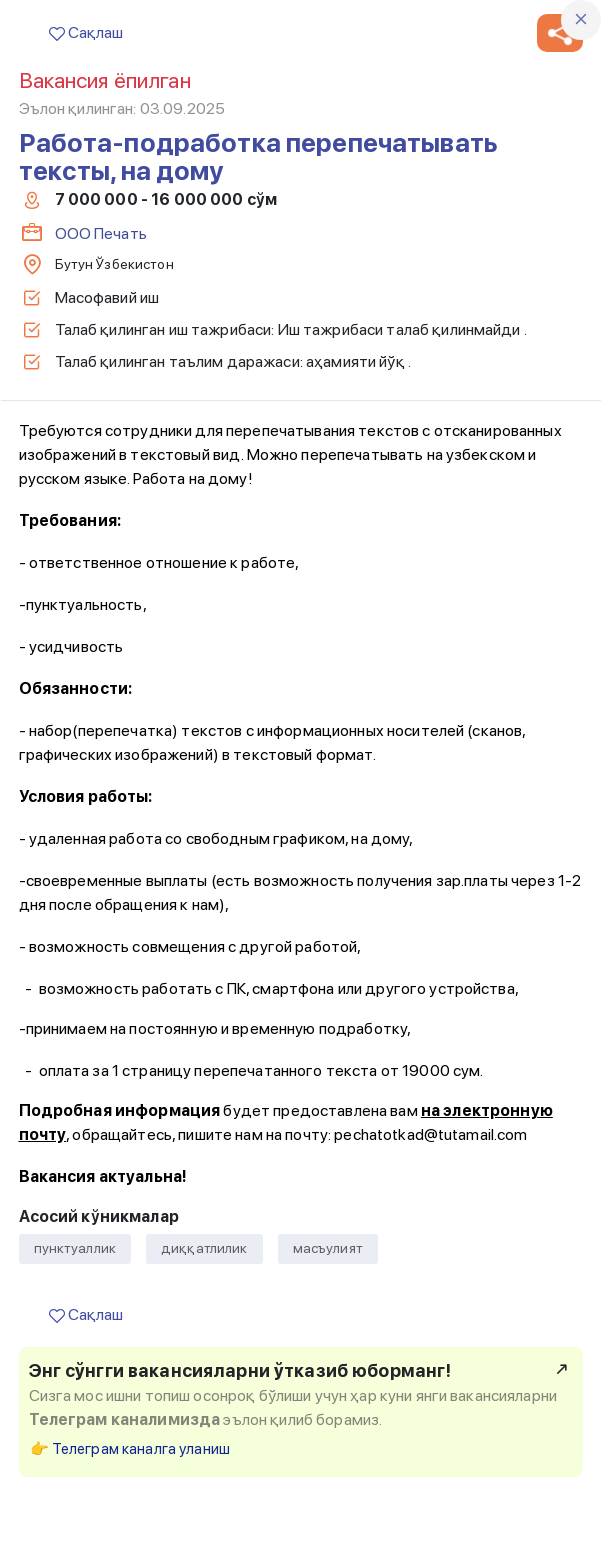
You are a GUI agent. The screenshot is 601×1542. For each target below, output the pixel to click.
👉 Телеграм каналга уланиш (130, 1449)
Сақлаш (86, 32)
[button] (560, 33)
